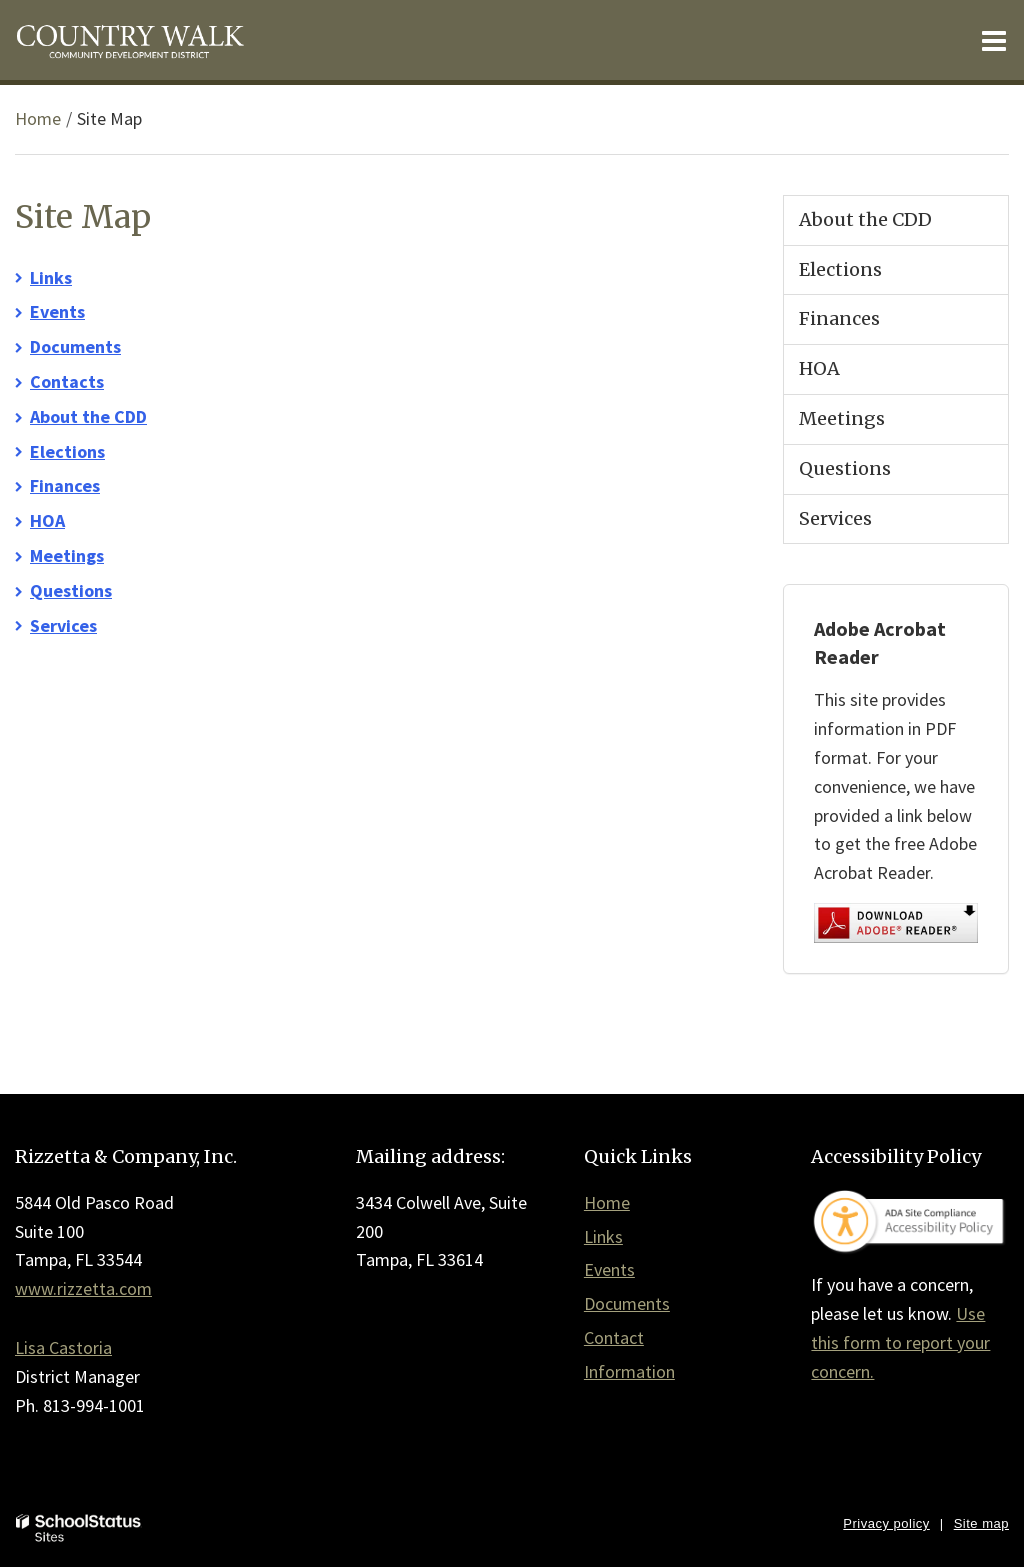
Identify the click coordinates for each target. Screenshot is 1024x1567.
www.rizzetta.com (83, 1288)
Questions (71, 590)
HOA (47, 520)
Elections (67, 451)
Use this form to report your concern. (900, 1342)
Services (63, 625)
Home (38, 118)
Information (629, 1371)
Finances (65, 485)
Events (57, 311)
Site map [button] (981, 1523)
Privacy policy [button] (886, 1523)
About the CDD (88, 416)
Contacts (67, 381)
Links (51, 277)
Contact (614, 1337)
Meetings (67, 555)
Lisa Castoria (63, 1347)
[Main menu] (994, 40)
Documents (75, 346)
